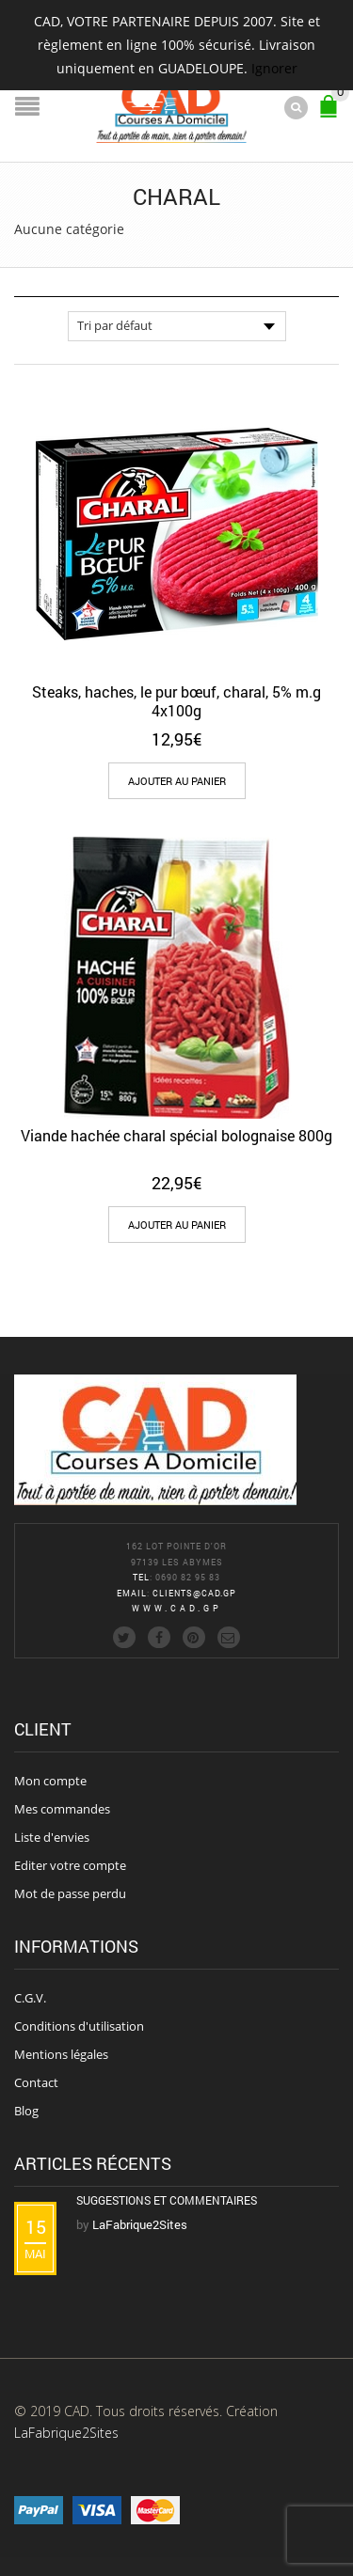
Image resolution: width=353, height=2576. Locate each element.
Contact (36, 2082)
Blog (26, 2110)
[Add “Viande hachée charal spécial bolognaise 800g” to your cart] (177, 1224)
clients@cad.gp (194, 1593)
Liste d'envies (51, 1837)
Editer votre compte (70, 1865)
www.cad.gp (177, 1608)
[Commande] (177, 326)
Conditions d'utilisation (79, 2026)
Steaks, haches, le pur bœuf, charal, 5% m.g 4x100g (176, 701)
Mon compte (50, 1780)
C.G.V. (30, 1997)
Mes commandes (62, 1808)
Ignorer (274, 68)
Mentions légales (61, 2054)
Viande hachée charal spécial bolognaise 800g (176, 1135)
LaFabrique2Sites (66, 2433)
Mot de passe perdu (70, 1893)
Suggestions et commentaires (166, 2199)
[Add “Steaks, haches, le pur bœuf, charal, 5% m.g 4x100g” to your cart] (177, 780)
